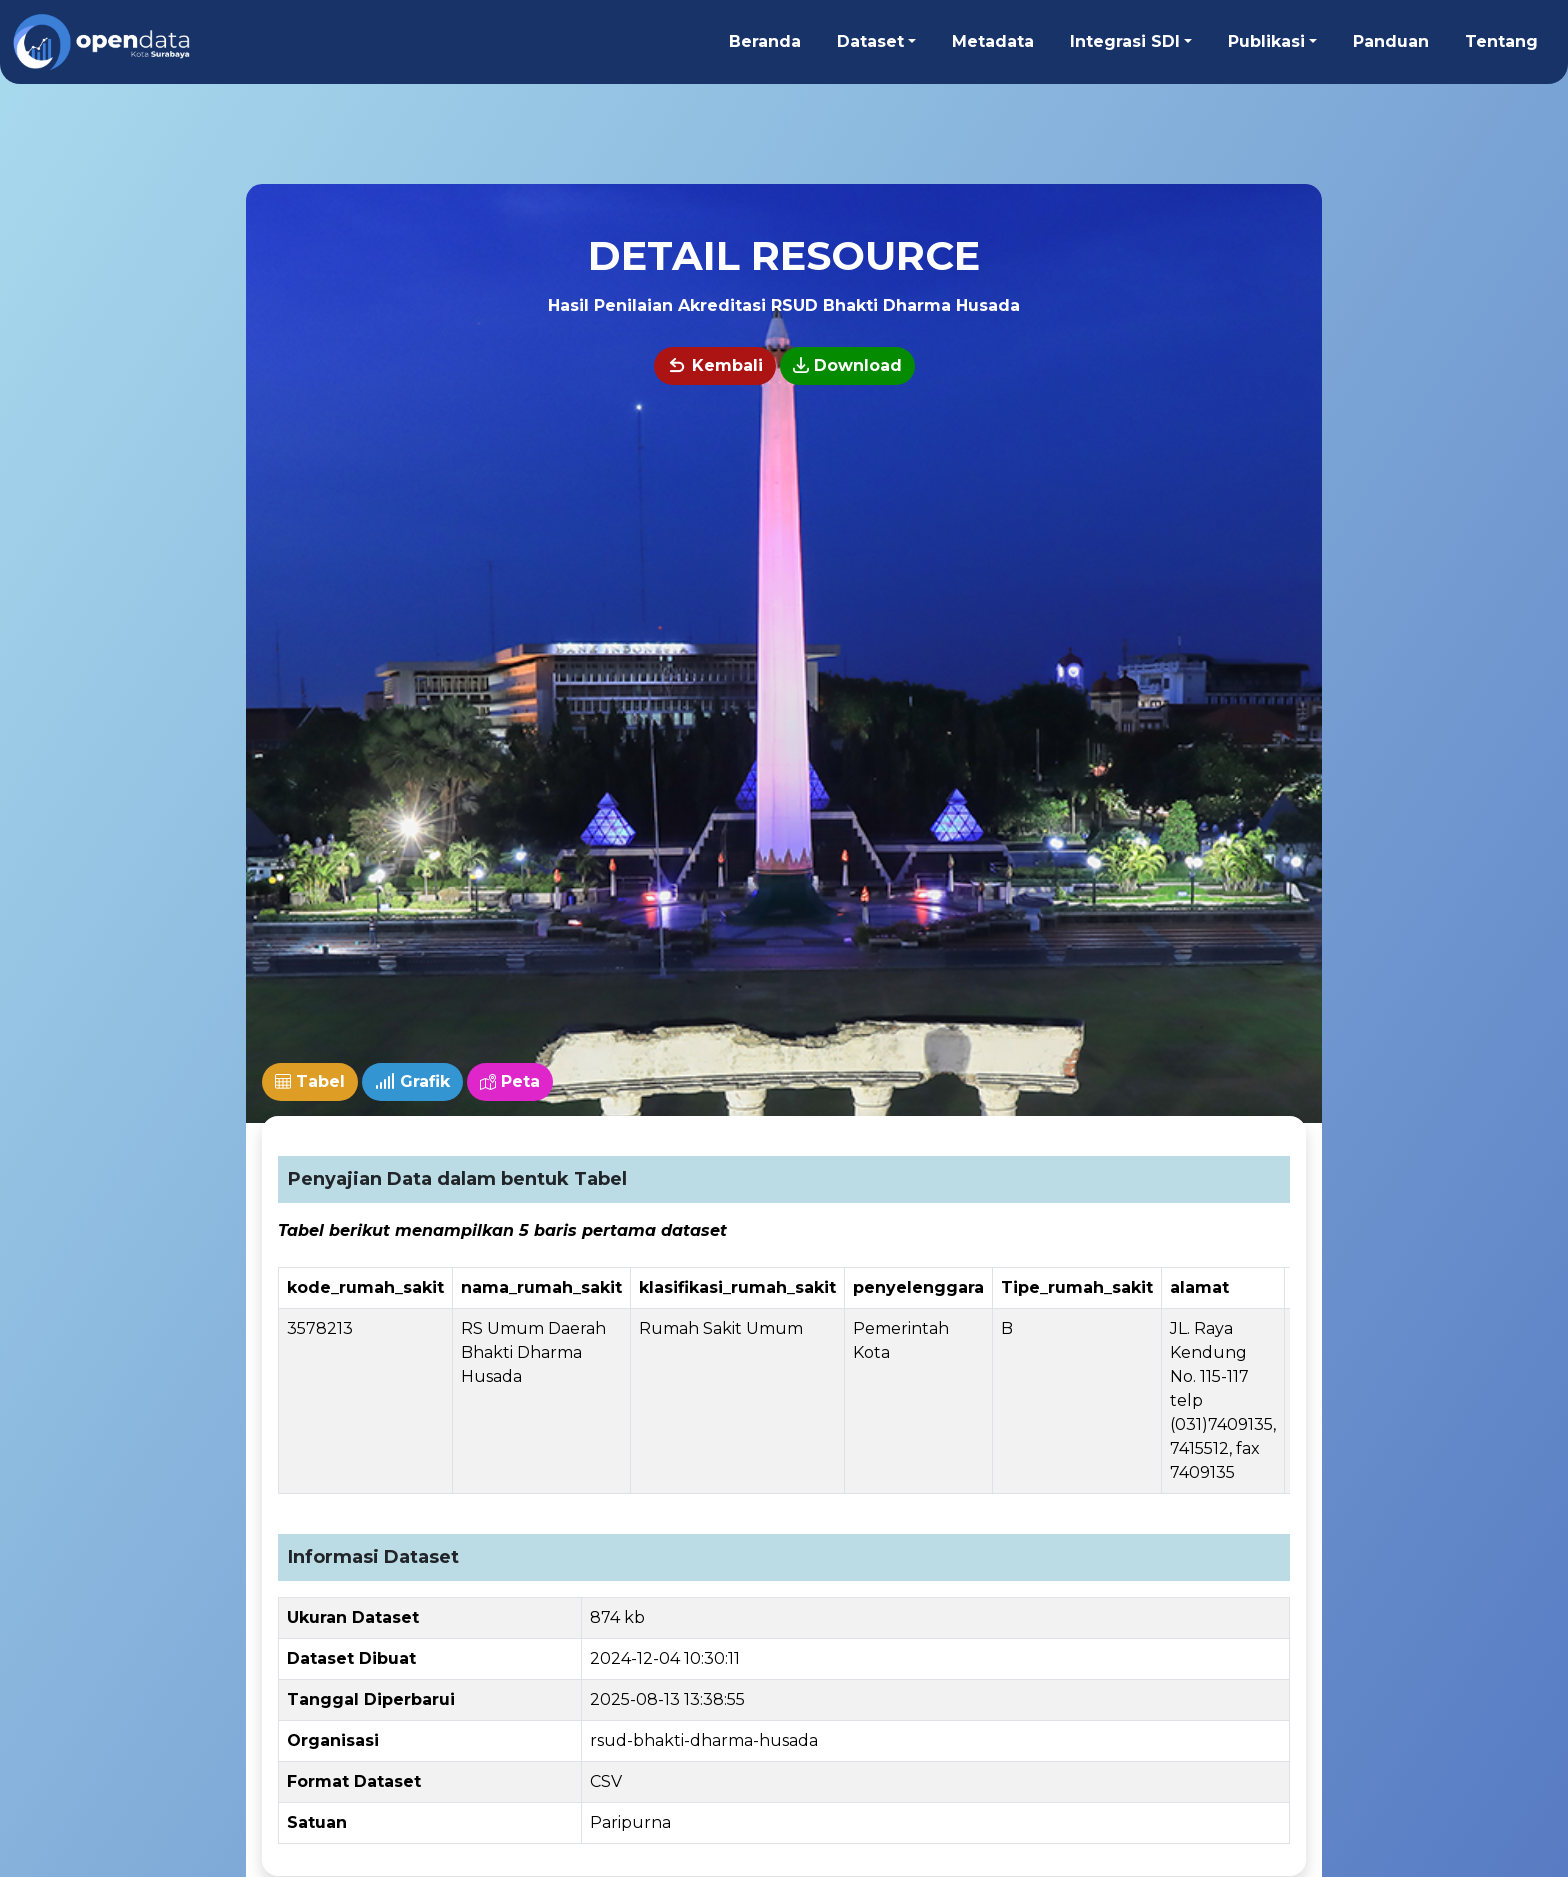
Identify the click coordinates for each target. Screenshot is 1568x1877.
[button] (876, 42)
